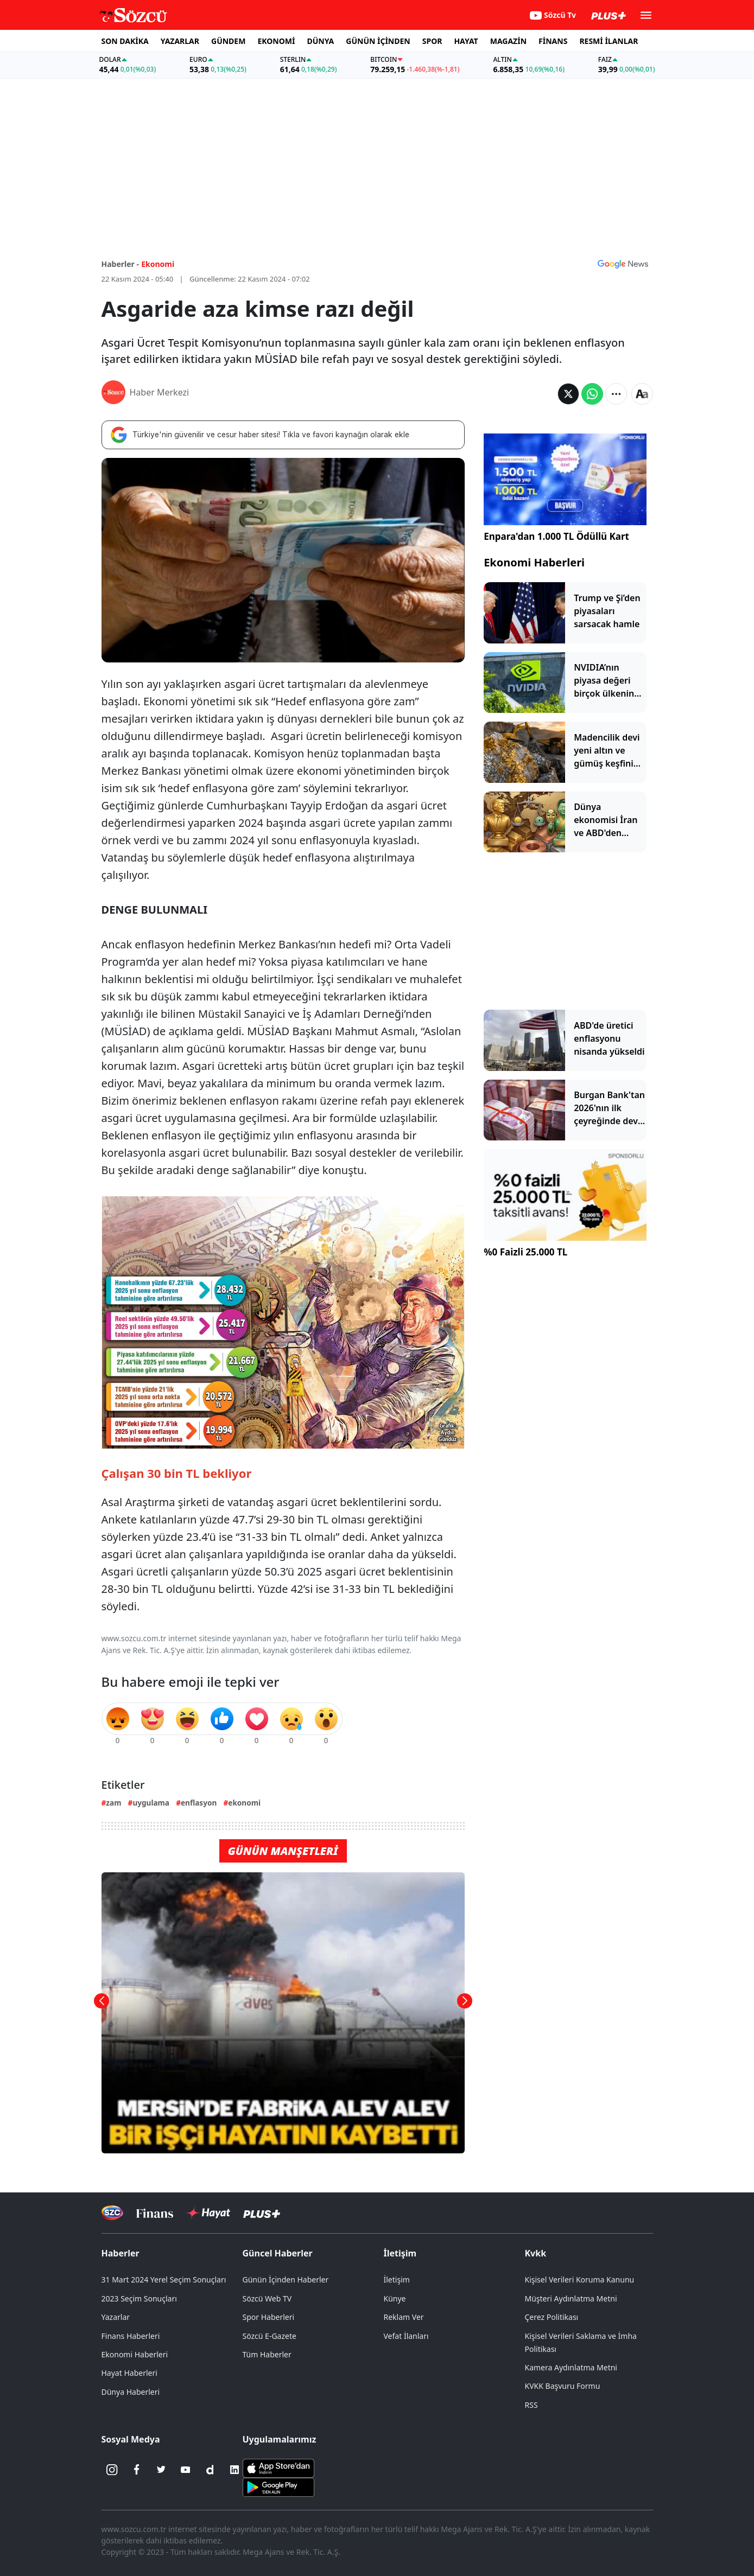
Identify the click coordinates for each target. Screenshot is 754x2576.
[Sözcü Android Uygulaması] (278, 2486)
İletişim (400, 2253)
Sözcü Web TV (267, 2298)
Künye (395, 2298)
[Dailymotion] (210, 2470)
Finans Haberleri (131, 2336)
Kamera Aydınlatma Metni (571, 2367)
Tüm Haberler (267, 2354)
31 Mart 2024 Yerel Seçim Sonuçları (164, 2279)
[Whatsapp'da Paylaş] (592, 394)
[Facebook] (137, 2470)
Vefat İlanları (406, 2336)
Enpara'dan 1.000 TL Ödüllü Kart (556, 536)
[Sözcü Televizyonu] (113, 2212)
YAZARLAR (180, 41)
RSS (531, 2405)
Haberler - (120, 264)
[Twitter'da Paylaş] (568, 394)
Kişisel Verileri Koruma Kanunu (580, 2279)
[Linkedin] (234, 2470)
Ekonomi (157, 264)
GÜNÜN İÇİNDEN (378, 41)
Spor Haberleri (269, 2317)
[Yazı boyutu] (642, 394)
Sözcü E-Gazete (269, 2336)
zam (113, 1802)
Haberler (121, 2253)
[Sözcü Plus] (261, 2212)
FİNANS (552, 41)
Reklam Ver (404, 2317)
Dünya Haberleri (131, 2392)
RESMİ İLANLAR (608, 41)
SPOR (432, 41)
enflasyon (199, 1802)
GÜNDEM (228, 41)
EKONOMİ (276, 41)
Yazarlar (116, 2317)
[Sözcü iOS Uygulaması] (278, 2467)
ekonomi (244, 1802)
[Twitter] (161, 2470)
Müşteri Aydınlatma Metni (571, 2298)
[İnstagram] (112, 2470)
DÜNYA (320, 41)
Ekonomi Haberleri (534, 562)
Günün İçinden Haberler (286, 2279)
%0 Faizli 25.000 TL (525, 1252)
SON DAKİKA (125, 41)
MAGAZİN (508, 41)
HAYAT (466, 41)
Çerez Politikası (552, 2317)
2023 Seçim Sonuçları (139, 2298)
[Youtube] (186, 2470)
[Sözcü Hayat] (208, 2213)
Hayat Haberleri (129, 2373)
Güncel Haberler (278, 2253)
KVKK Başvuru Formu (562, 2386)
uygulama (150, 1802)
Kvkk (536, 2253)
